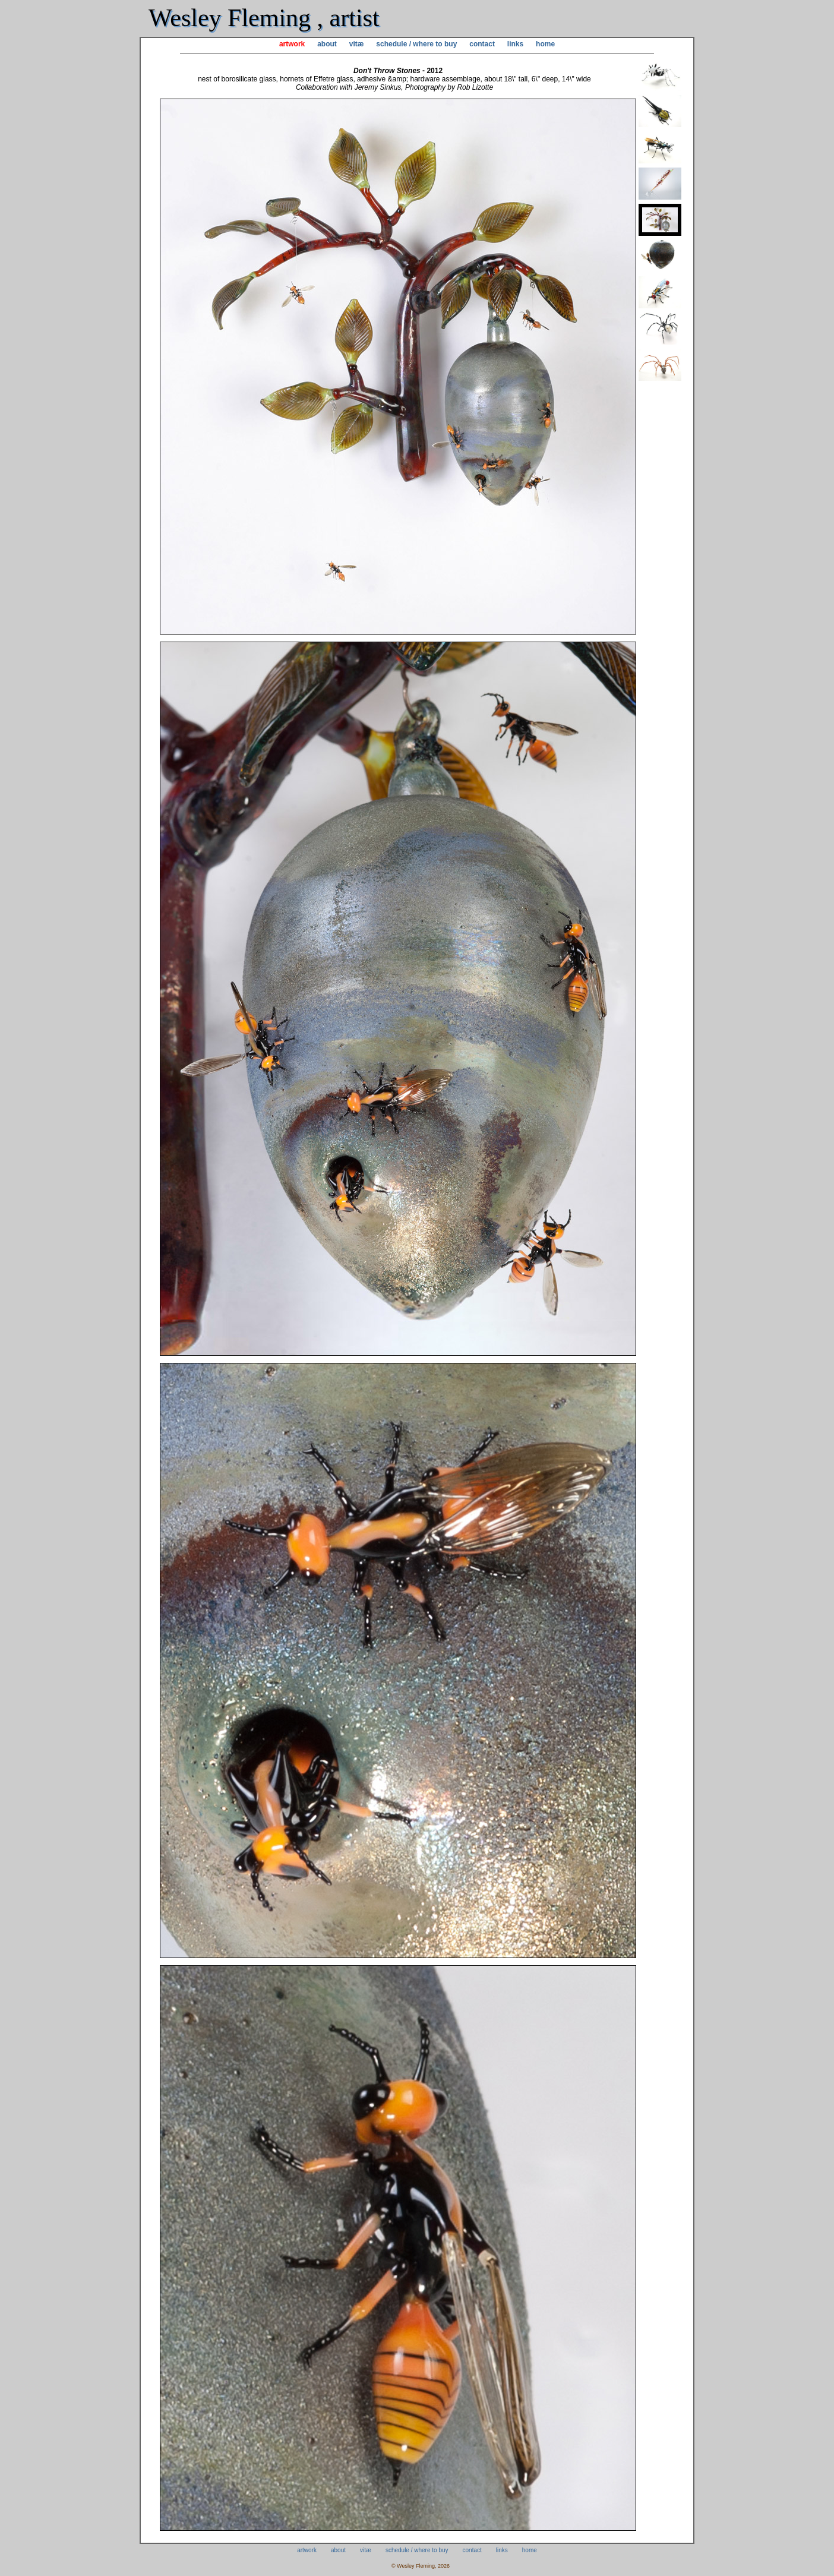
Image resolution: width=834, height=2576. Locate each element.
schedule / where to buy (416, 44)
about (327, 44)
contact (482, 44)
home (545, 44)
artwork (292, 44)
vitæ (356, 44)
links (515, 44)
